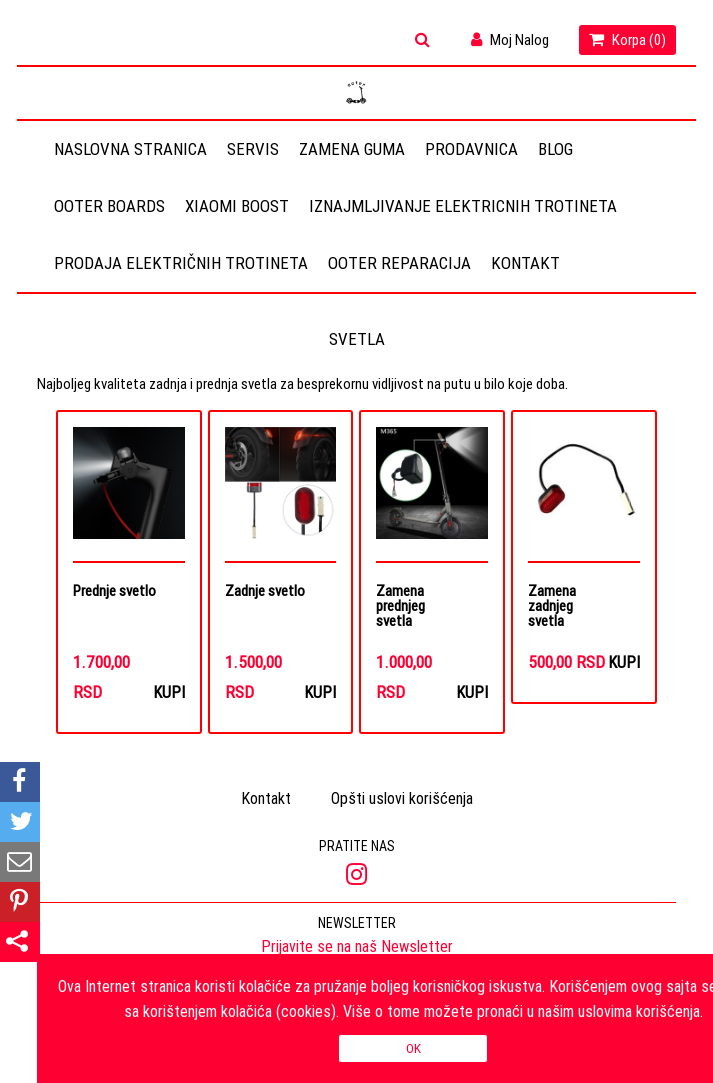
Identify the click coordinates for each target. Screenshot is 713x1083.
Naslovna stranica (130, 149)
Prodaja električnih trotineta (181, 263)
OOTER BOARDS (109, 206)
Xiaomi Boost (237, 206)
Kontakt (525, 263)
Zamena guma (352, 149)
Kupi (169, 692)
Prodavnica (471, 149)
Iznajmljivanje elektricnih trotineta (463, 206)
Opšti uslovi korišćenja (402, 798)
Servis (253, 149)
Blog (555, 149)
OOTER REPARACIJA (399, 263)
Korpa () (627, 39)
